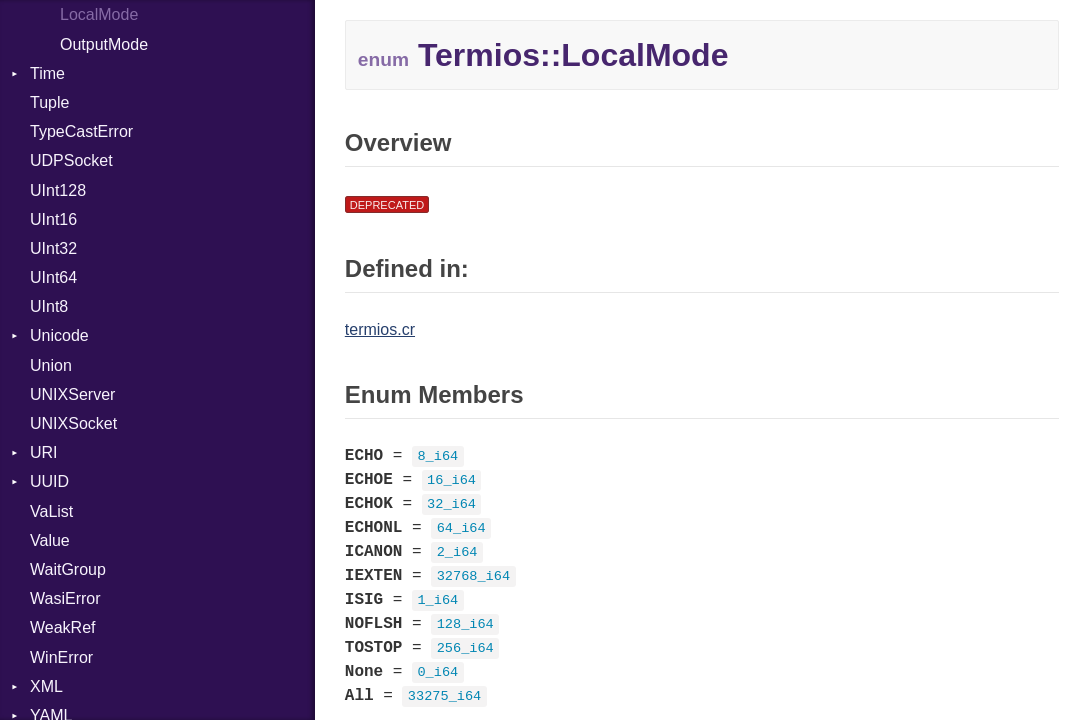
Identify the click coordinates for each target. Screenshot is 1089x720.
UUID (49, 481)
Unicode (59, 335)
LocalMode (99, 14)
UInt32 (53, 248)
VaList (51, 511)
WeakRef (63, 627)
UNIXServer (72, 394)
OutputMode (104, 44)
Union (51, 365)
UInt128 (58, 190)
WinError (61, 657)
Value (50, 540)
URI (44, 452)
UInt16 (53, 219)
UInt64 (53, 277)
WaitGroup (68, 569)
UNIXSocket (73, 423)
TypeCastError (81, 131)
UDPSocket (71, 160)
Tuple (49, 102)
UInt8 (49, 306)
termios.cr (380, 329)
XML (46, 686)
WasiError (65, 598)
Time (47, 73)
